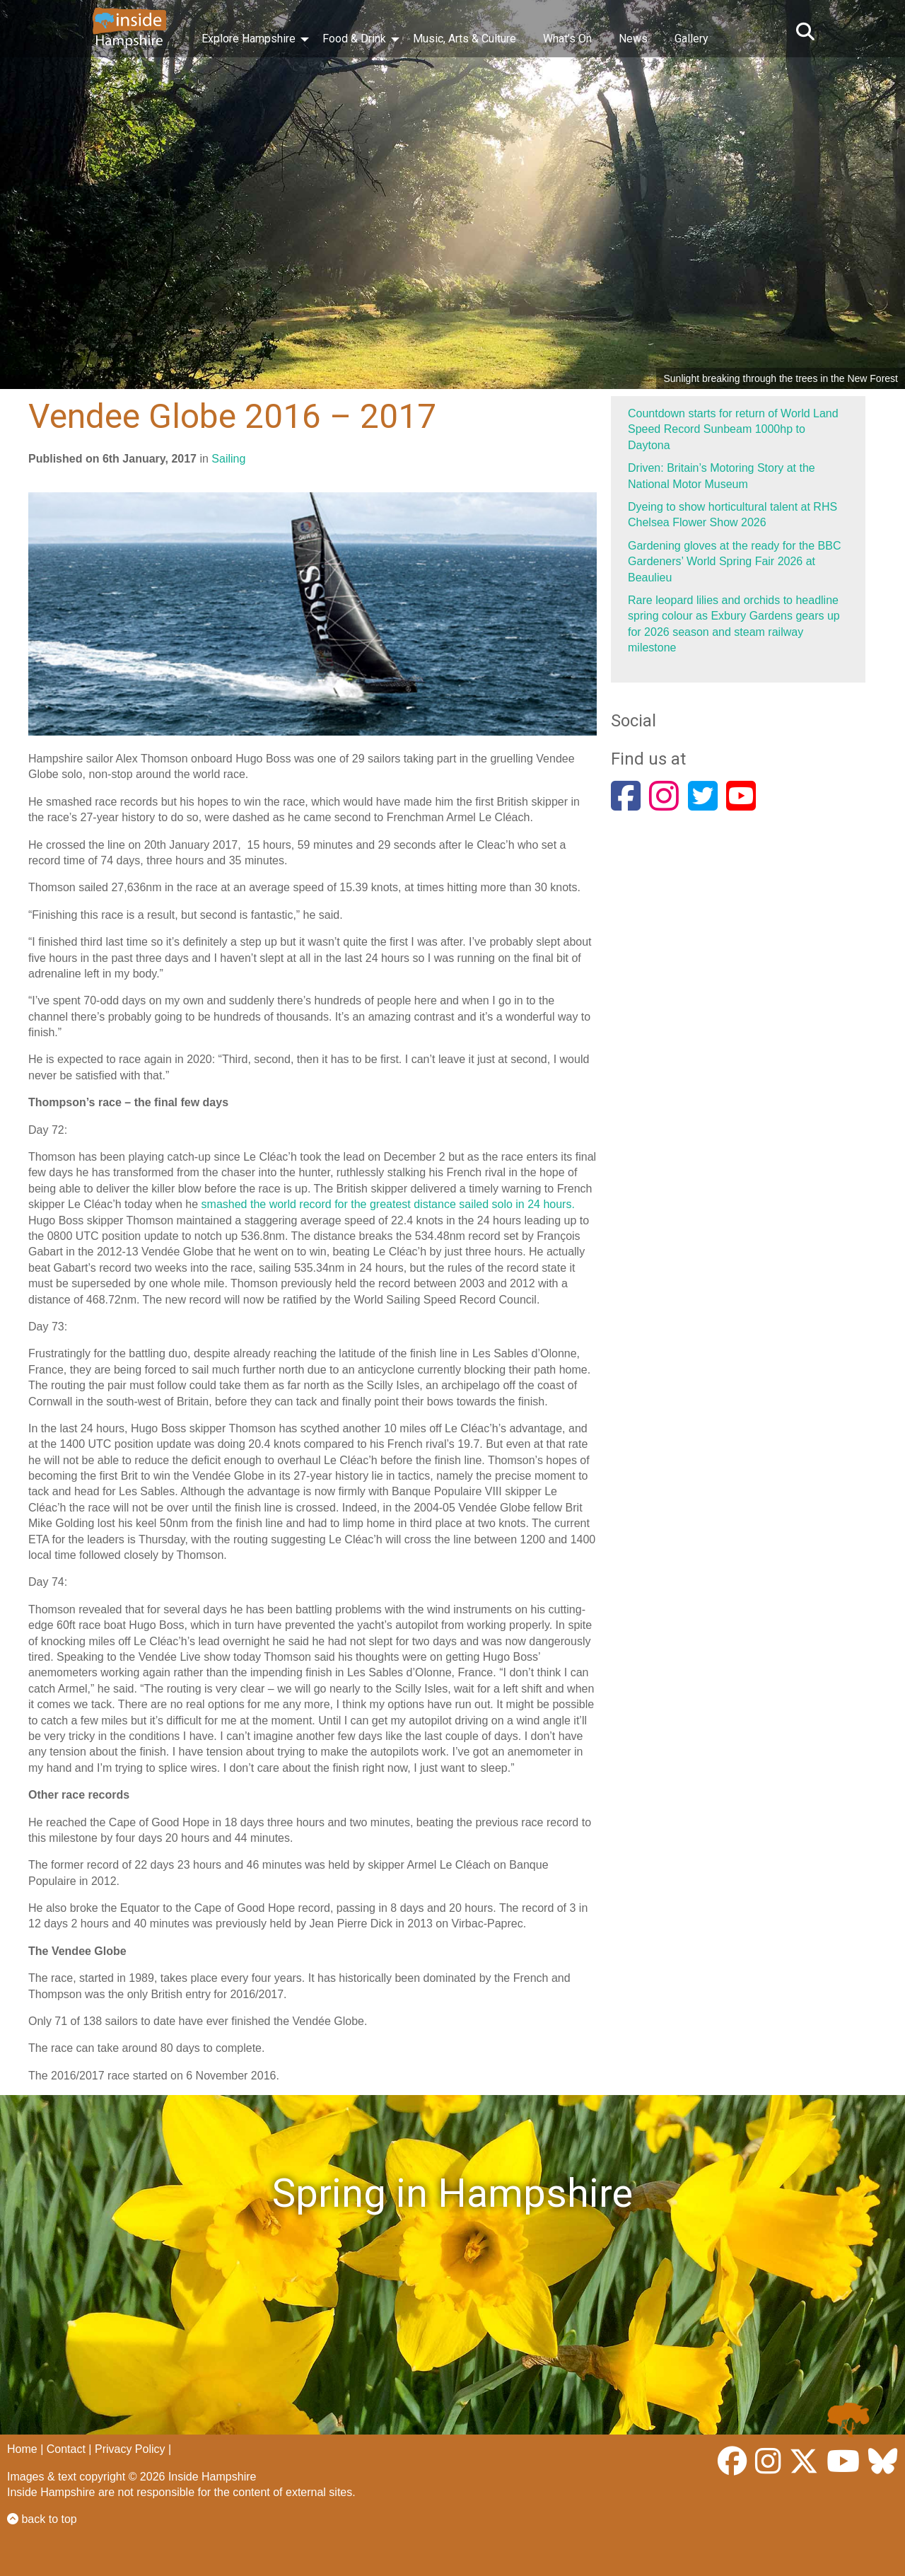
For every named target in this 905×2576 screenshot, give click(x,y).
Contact (66, 2449)
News (633, 38)
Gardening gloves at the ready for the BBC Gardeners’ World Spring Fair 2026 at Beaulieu (734, 562)
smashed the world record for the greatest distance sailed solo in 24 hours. (388, 1204)
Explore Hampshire (249, 38)
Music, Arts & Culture (464, 38)
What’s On (567, 38)
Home (22, 2449)
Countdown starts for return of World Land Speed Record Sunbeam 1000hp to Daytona (733, 429)
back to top (42, 2519)
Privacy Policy (130, 2449)
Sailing (228, 459)
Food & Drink (354, 38)
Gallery (691, 38)
